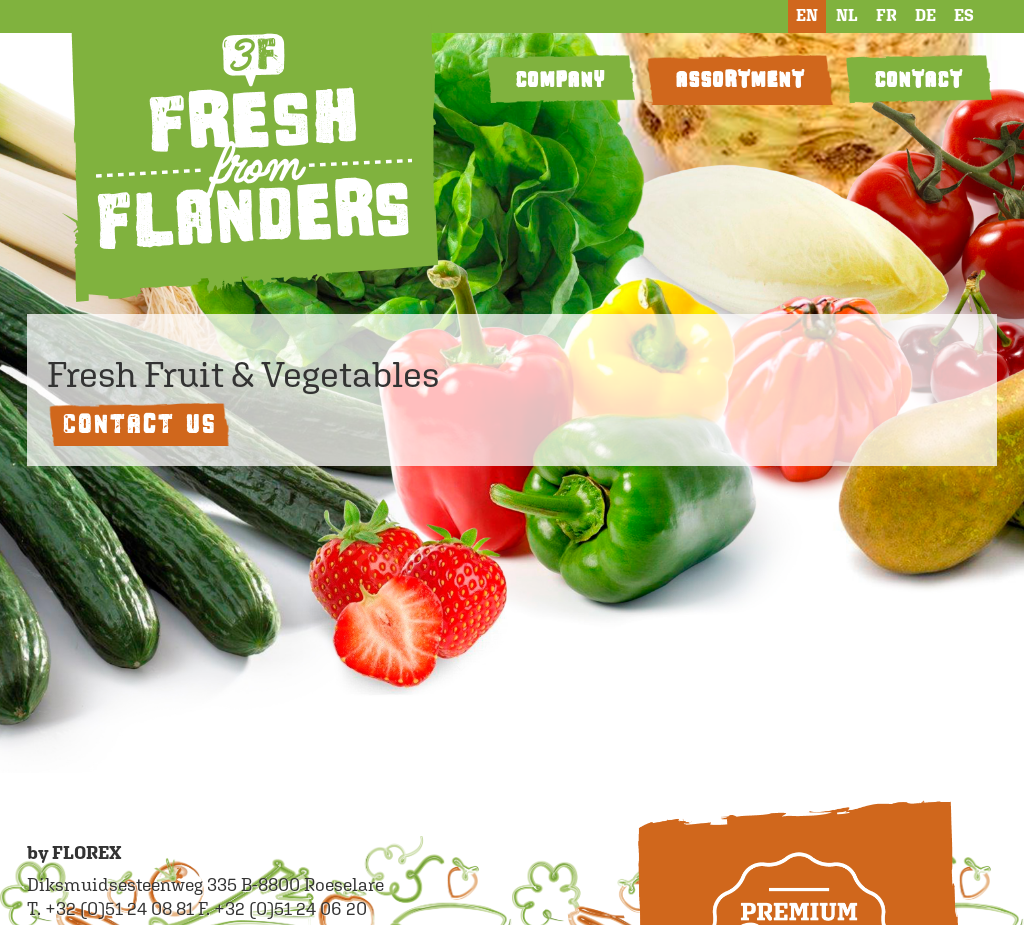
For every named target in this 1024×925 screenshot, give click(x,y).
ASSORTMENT (739, 79)
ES (964, 15)
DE (925, 15)
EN (807, 15)
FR (886, 15)
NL (847, 15)
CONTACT (918, 79)
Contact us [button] (139, 423)
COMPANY (560, 79)
